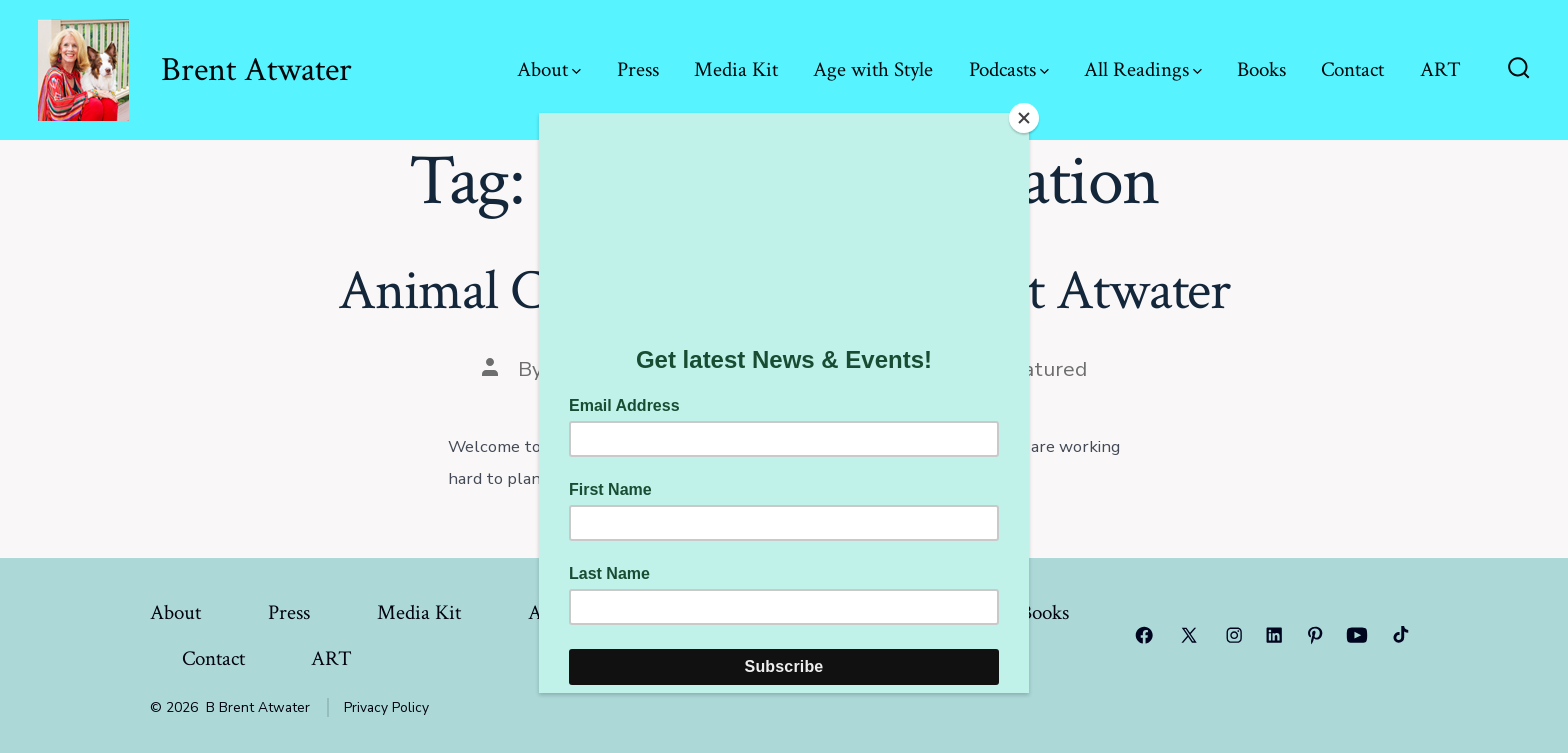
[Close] (1024, 118)
